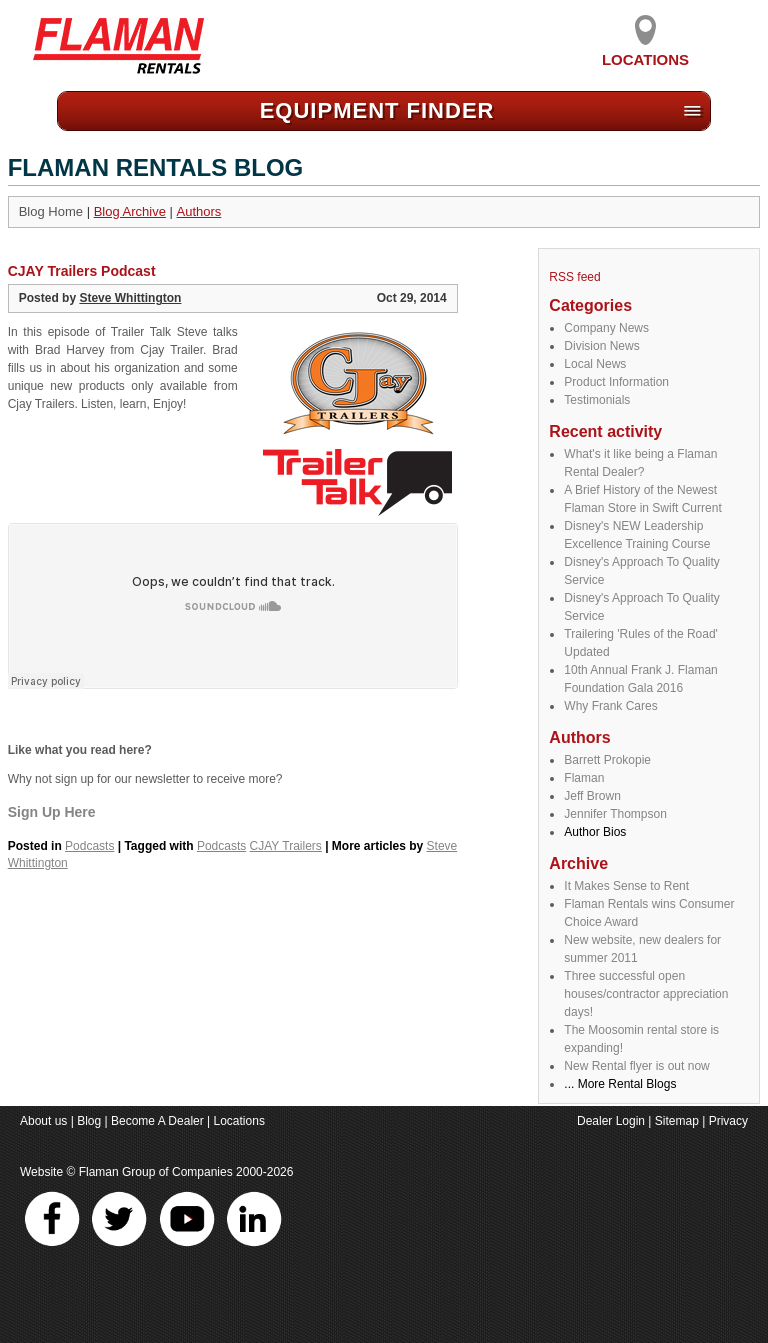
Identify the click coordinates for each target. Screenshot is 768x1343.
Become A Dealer (157, 1121)
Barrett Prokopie (607, 760)
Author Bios (595, 832)
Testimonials (597, 400)
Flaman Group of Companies (156, 1172)
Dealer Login (611, 1121)
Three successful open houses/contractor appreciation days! (646, 994)
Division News (601, 346)
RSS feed (574, 277)
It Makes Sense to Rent (626, 886)
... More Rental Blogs (620, 1084)
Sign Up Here (52, 812)
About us (43, 1121)
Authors (199, 211)
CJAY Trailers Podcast (82, 271)
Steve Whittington (130, 298)
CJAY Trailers (286, 846)
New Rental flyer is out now (636, 1066)
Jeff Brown (592, 796)
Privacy (728, 1121)
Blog (89, 1121)
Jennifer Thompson (615, 814)
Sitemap (677, 1121)
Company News (606, 328)
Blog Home (51, 211)
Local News (595, 364)
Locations (645, 52)
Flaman (584, 778)
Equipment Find (377, 110)
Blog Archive (130, 211)
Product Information (616, 382)
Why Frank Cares (610, 706)
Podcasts (89, 846)
